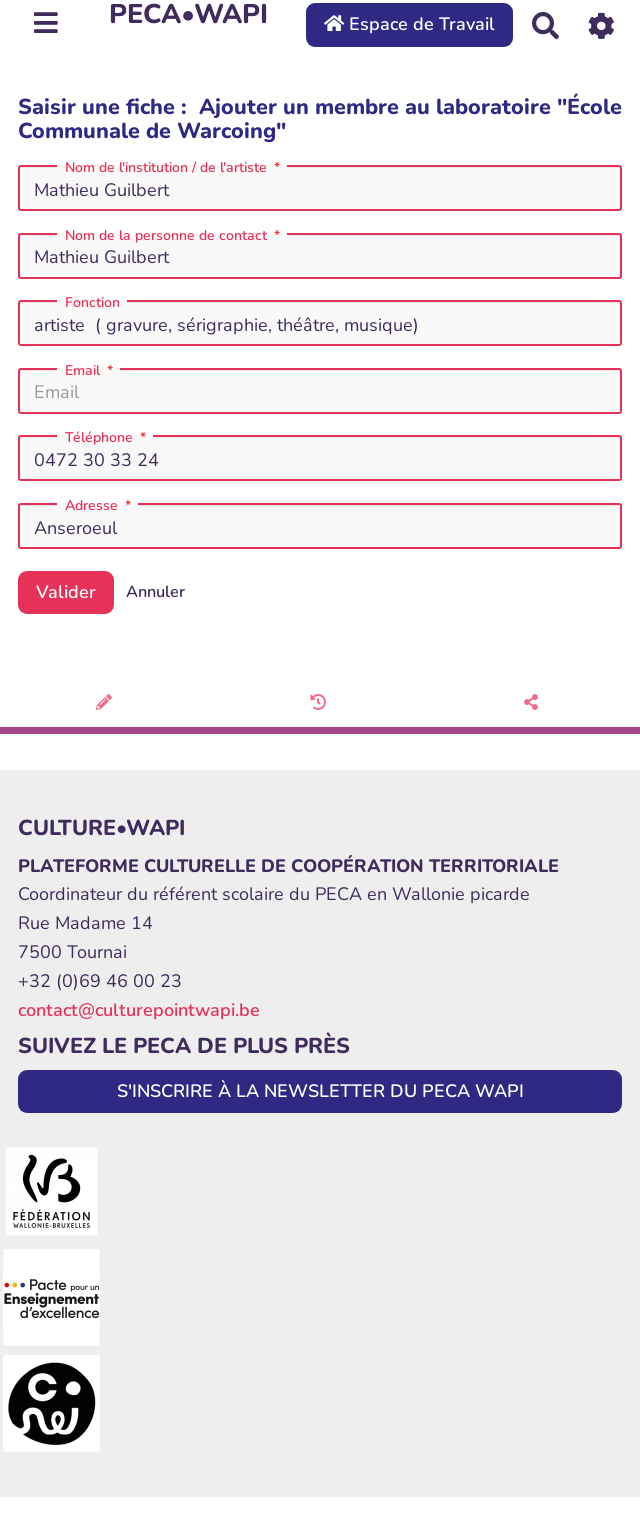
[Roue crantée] (601, 24)
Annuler (155, 592)
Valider (66, 592)
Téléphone (107, 438)
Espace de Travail (409, 24)
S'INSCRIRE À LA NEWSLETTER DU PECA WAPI (320, 1091)
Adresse (100, 506)
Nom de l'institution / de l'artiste (174, 168)
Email (91, 371)
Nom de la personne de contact (174, 236)
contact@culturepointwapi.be (139, 1010)
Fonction (92, 303)
